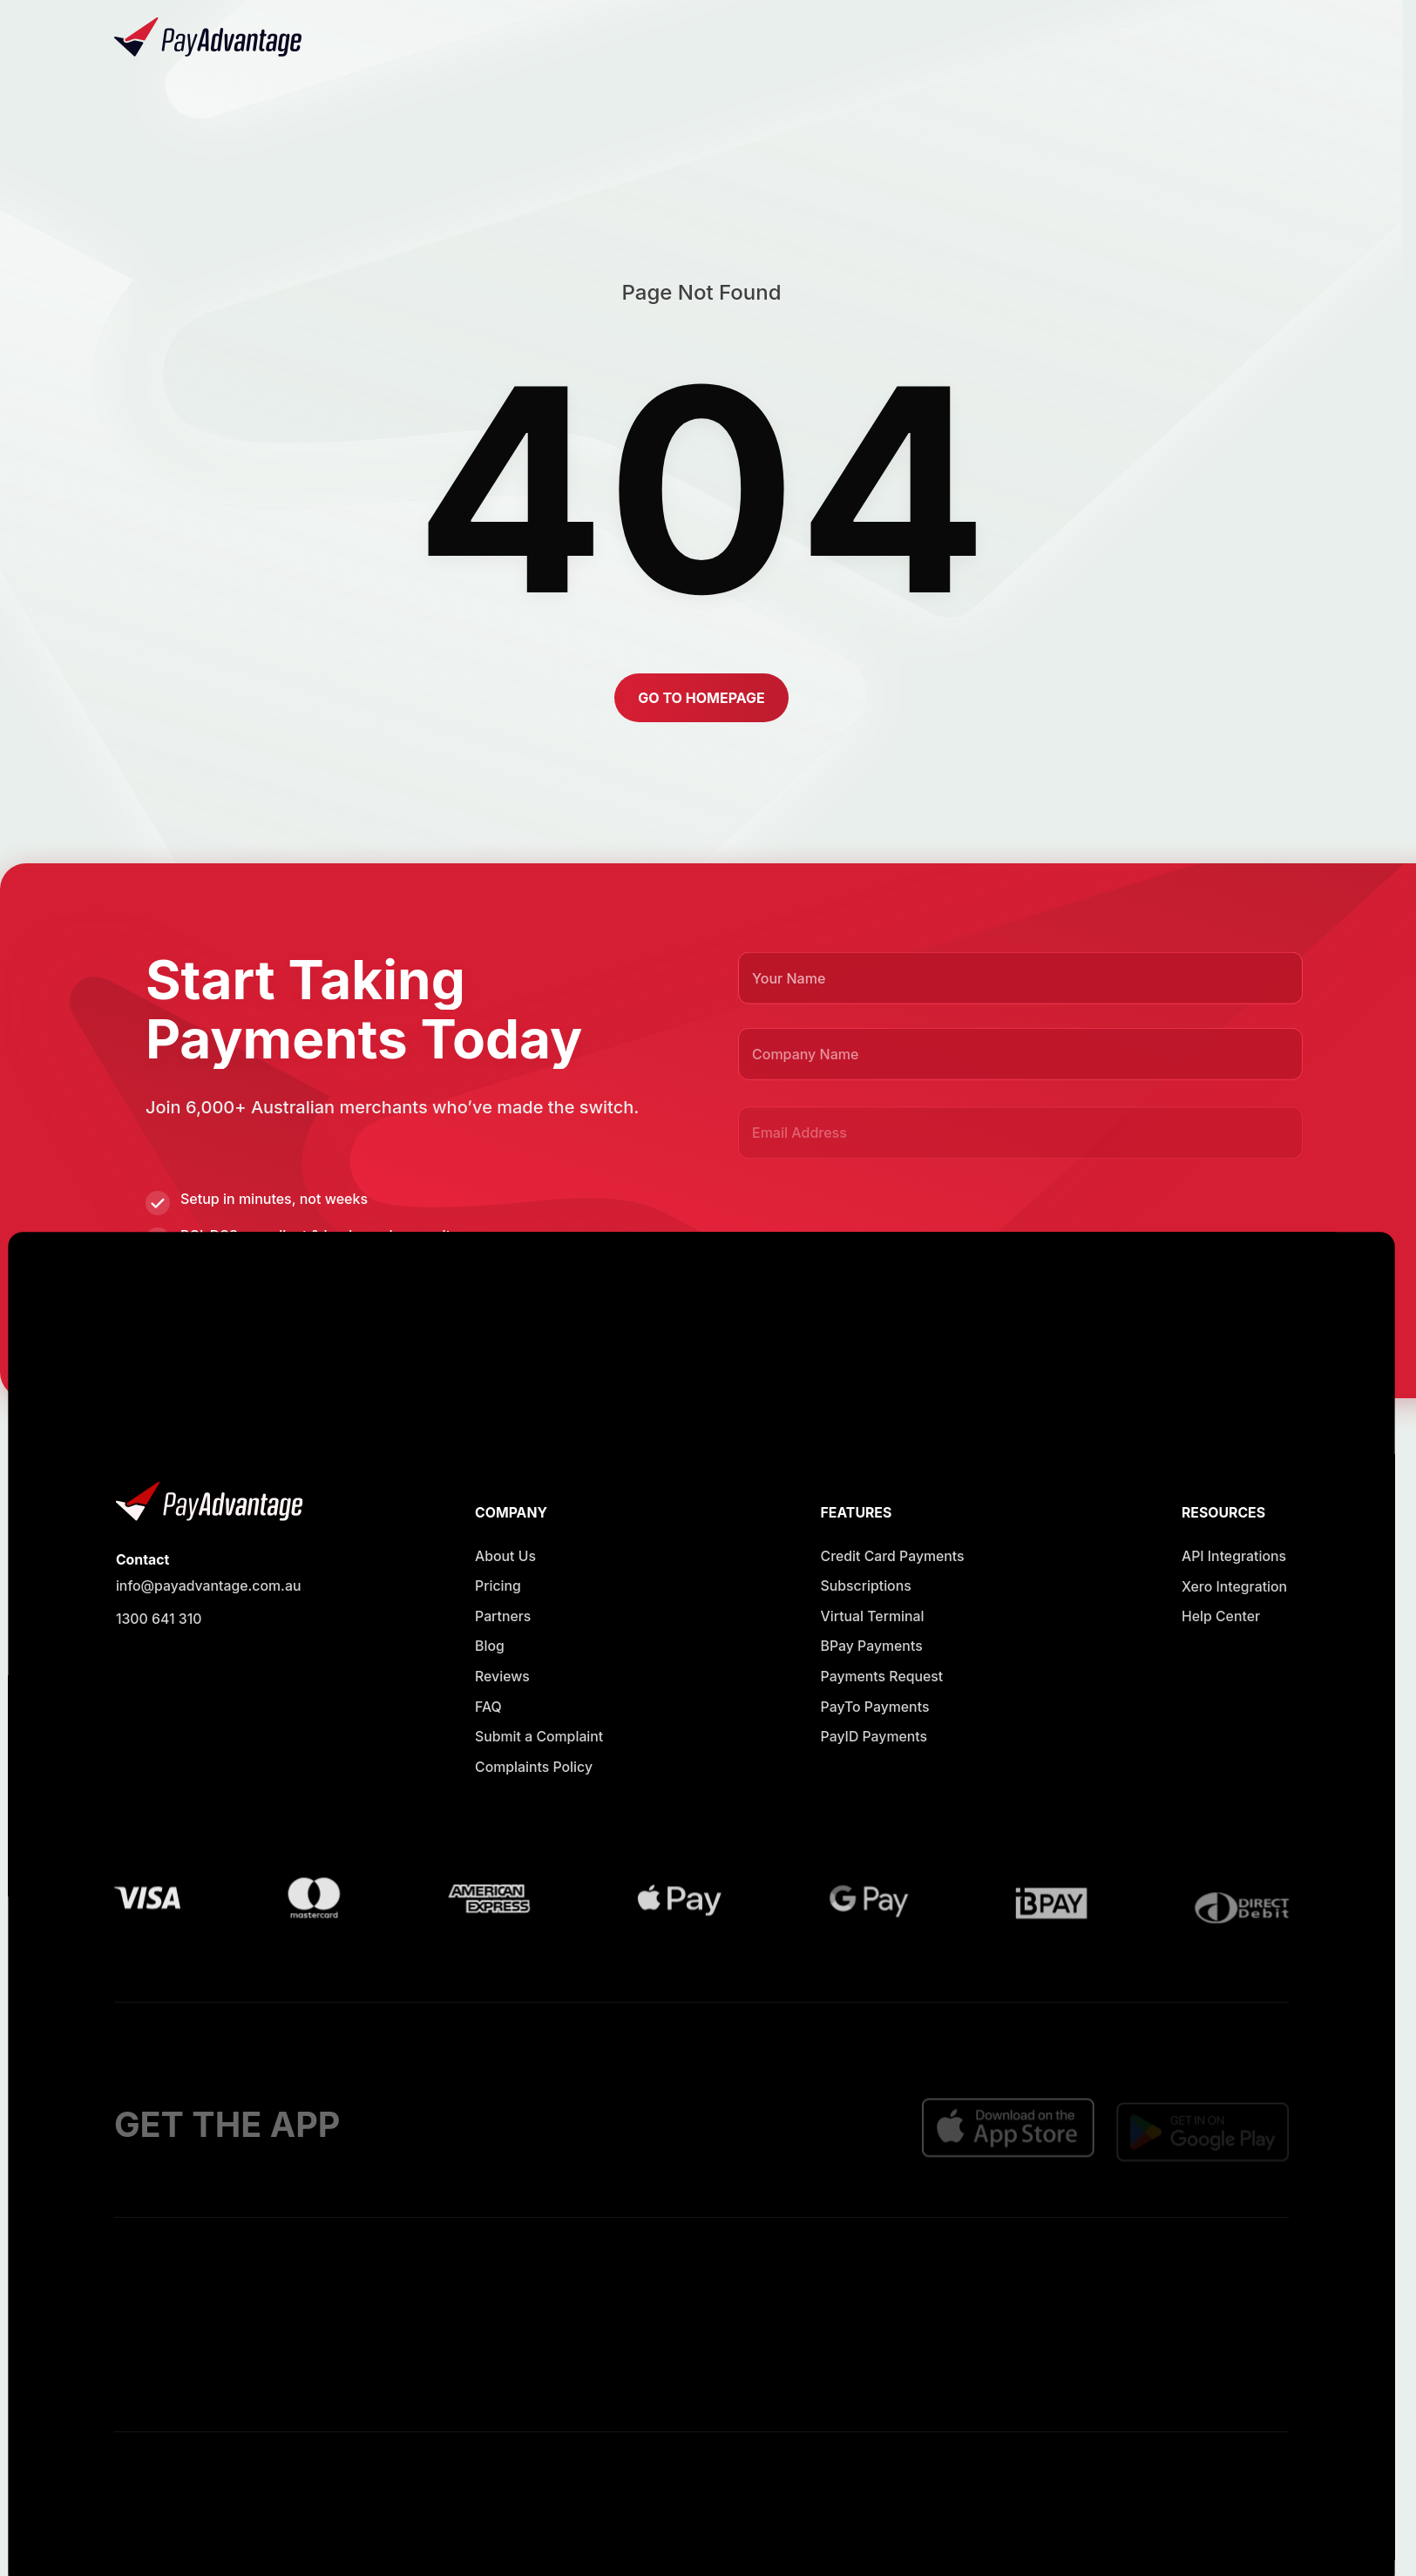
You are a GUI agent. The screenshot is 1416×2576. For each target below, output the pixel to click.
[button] (1233, 37)
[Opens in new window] (908, 37)
